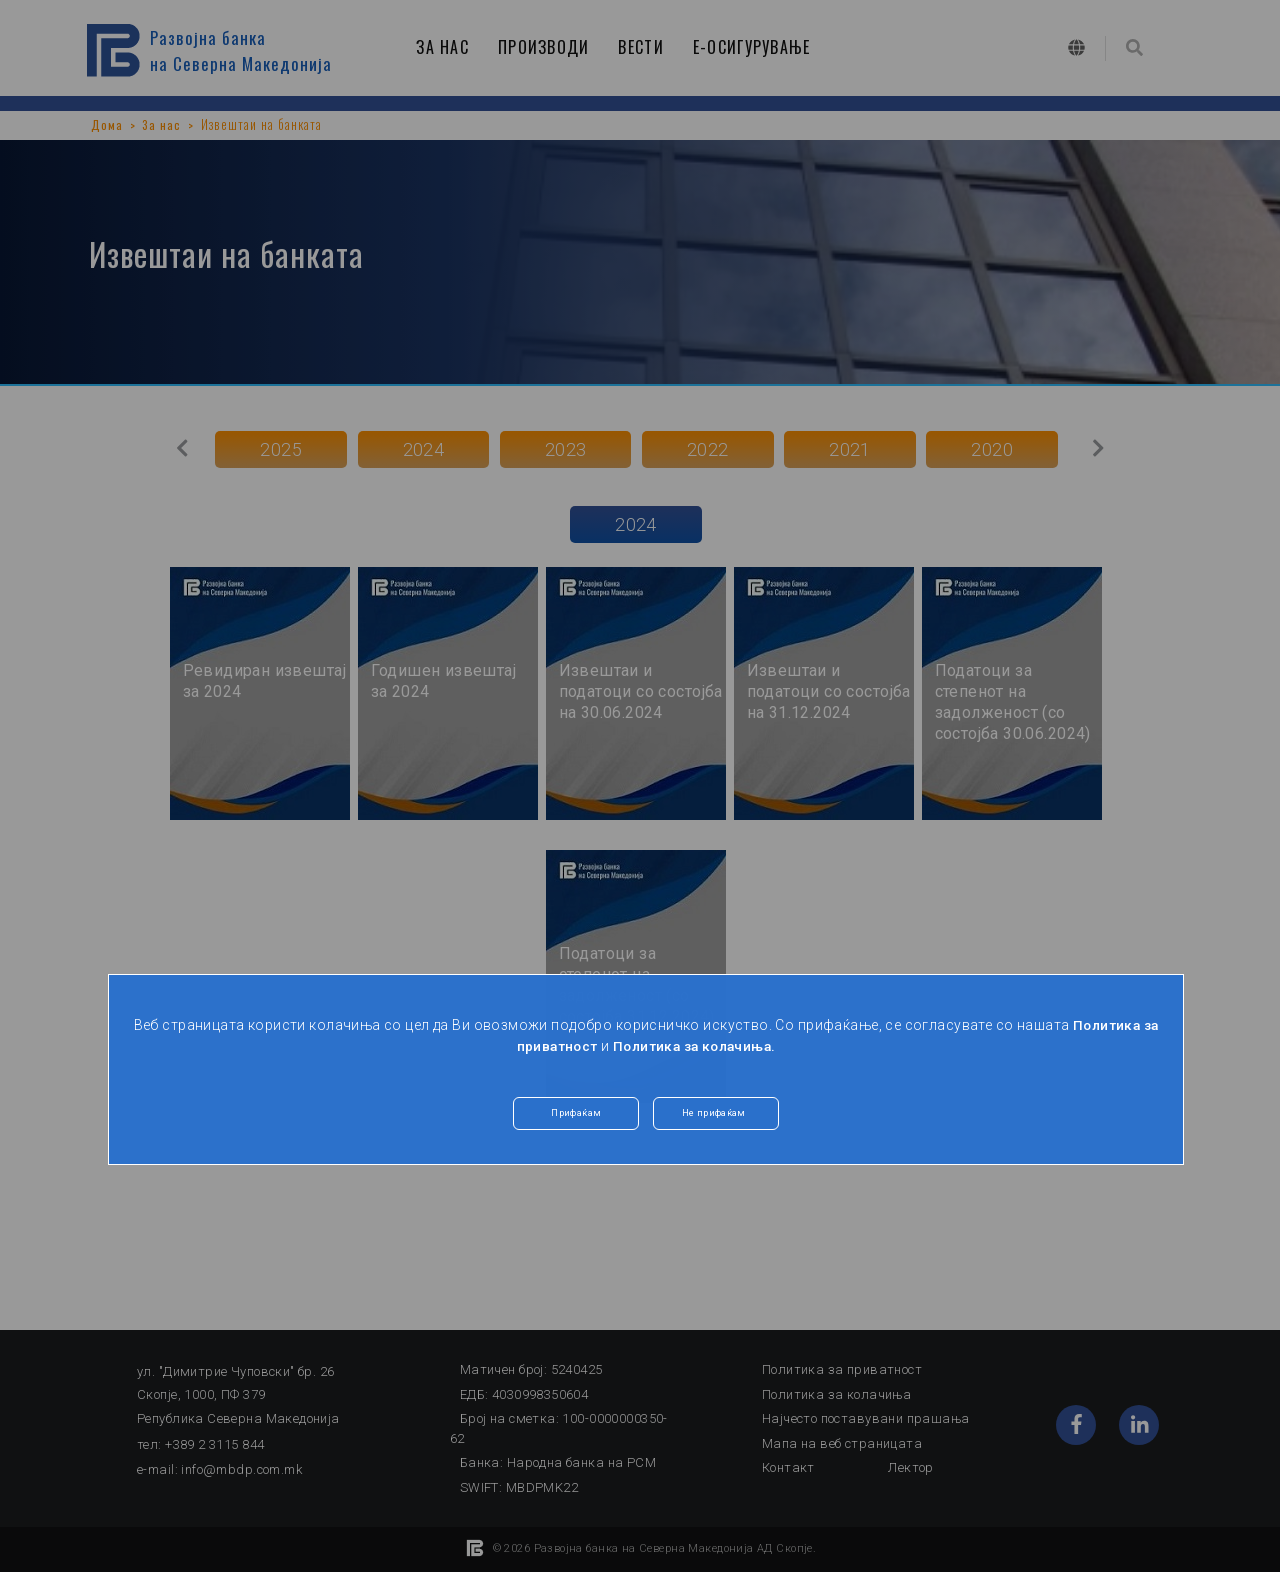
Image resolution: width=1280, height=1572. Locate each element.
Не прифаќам (716, 1116)
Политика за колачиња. (695, 1046)
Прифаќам (576, 1116)
